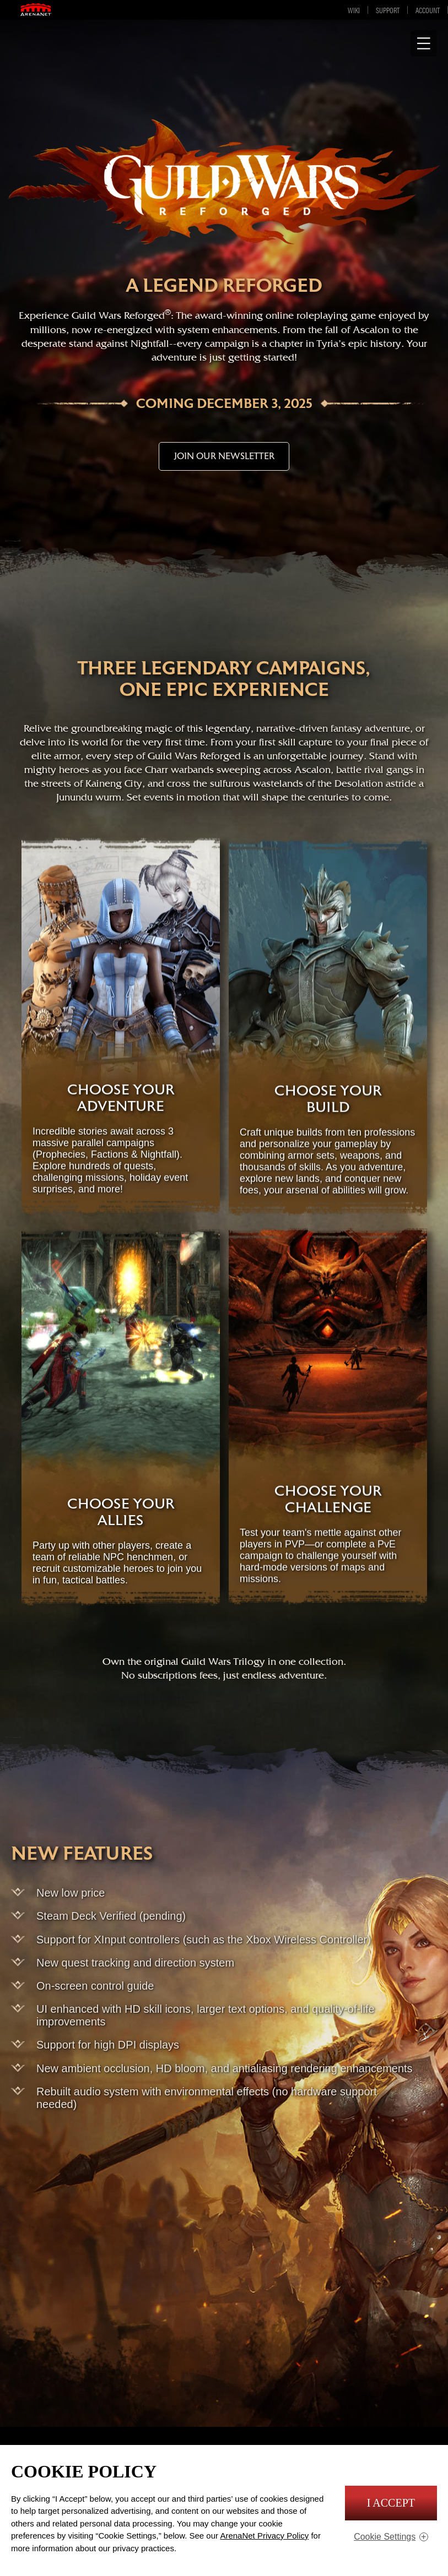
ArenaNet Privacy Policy (264, 2535)
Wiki (354, 9)
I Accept (391, 2503)
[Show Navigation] (424, 43)
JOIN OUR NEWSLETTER (224, 456)
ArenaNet (41, 9)
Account (427, 9)
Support (388, 9)
